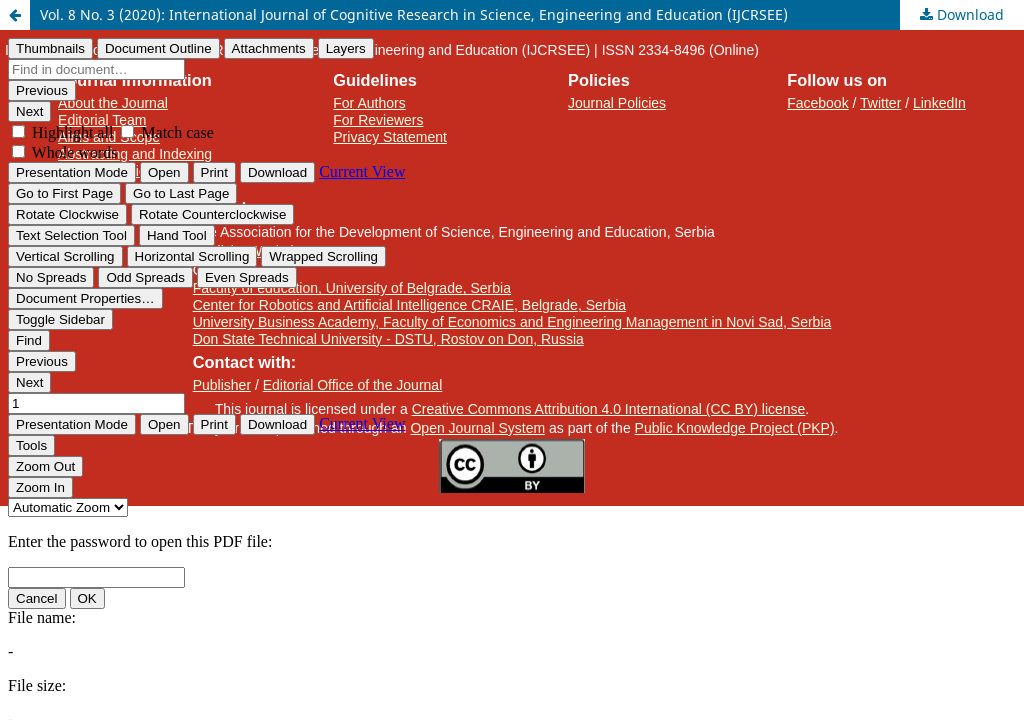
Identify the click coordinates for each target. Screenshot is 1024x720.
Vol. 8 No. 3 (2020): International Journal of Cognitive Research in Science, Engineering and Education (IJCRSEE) (414, 14)
